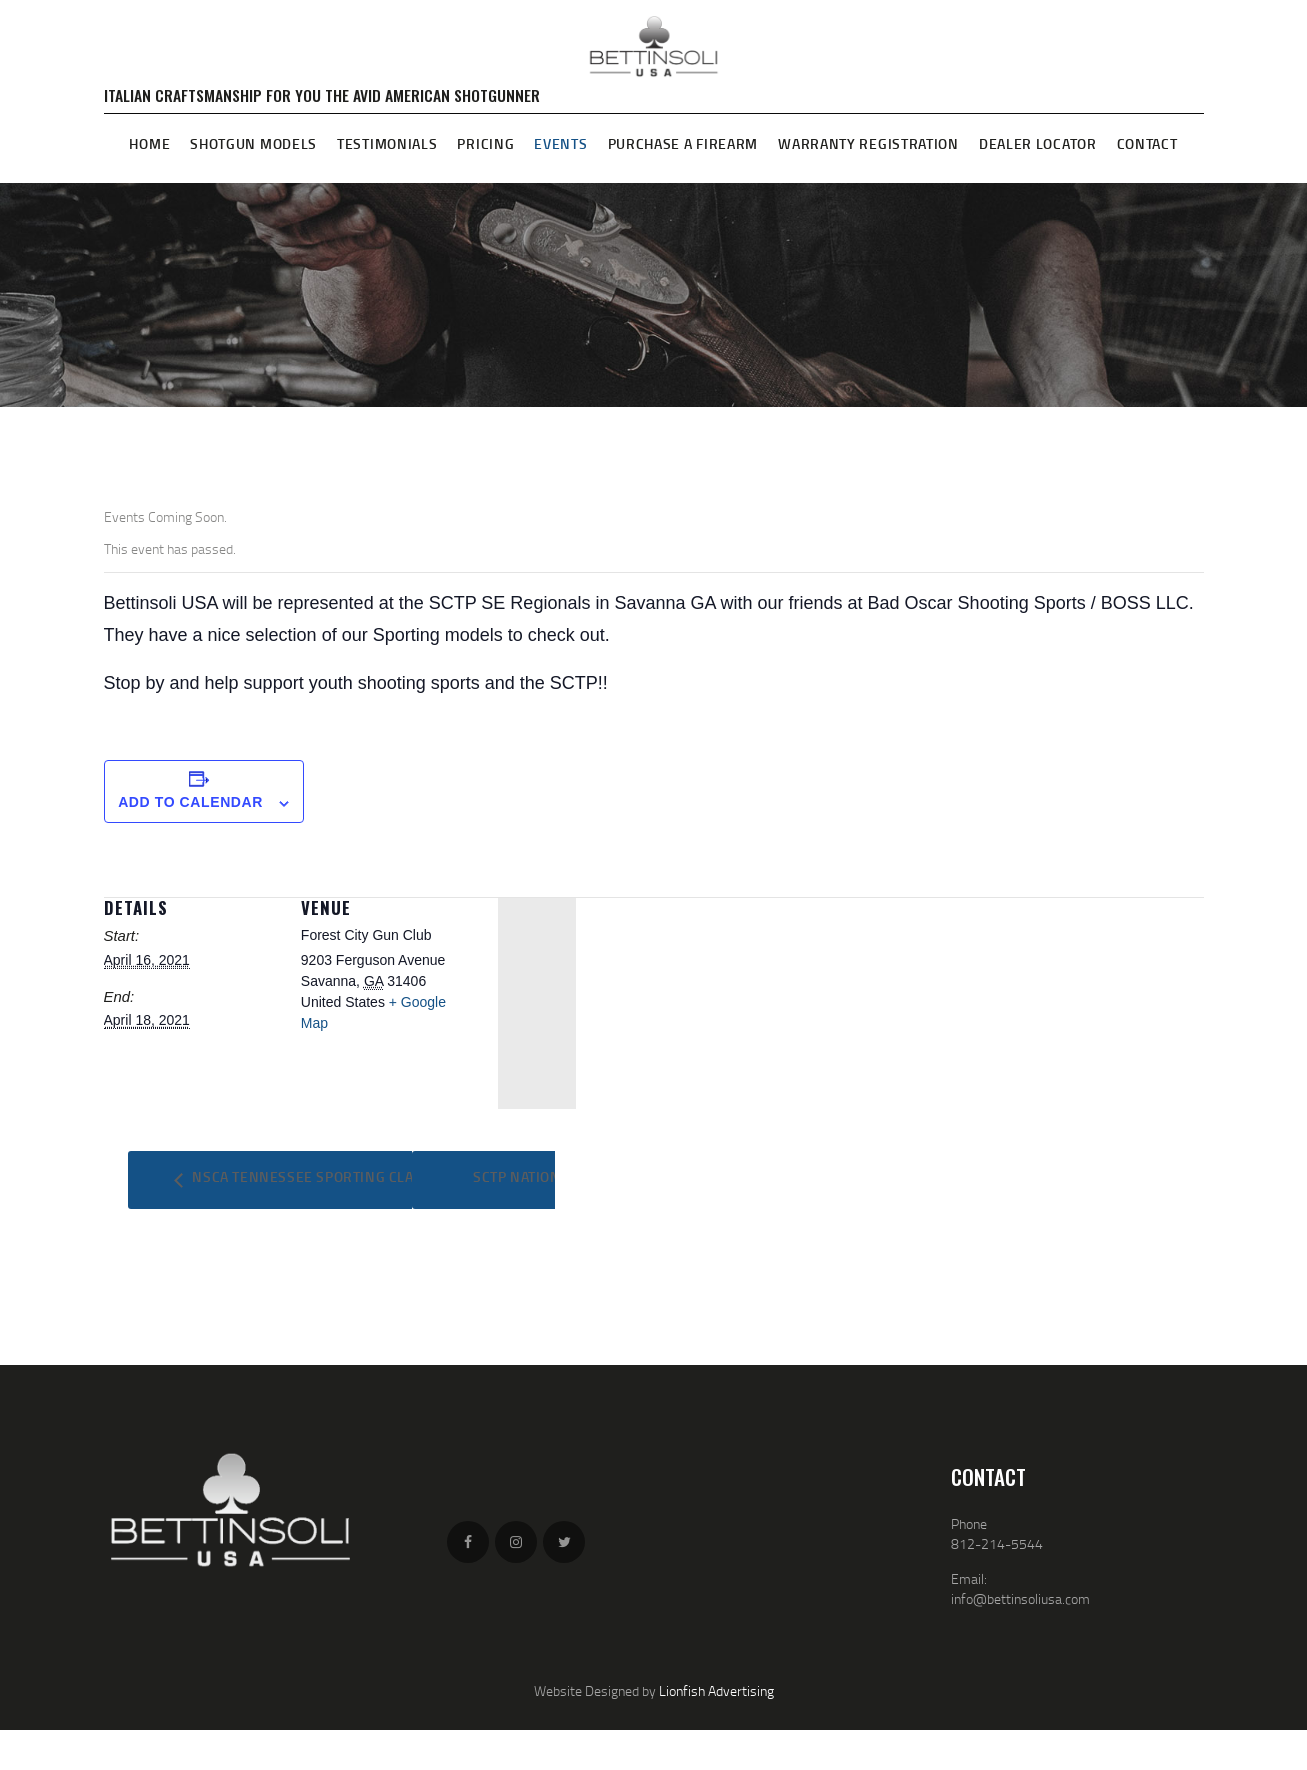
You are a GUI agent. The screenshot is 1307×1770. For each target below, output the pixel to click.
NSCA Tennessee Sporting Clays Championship (363, 1176)
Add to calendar (190, 802)
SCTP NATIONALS (531, 1176)
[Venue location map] (537, 1003)
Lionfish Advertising (716, 1690)
